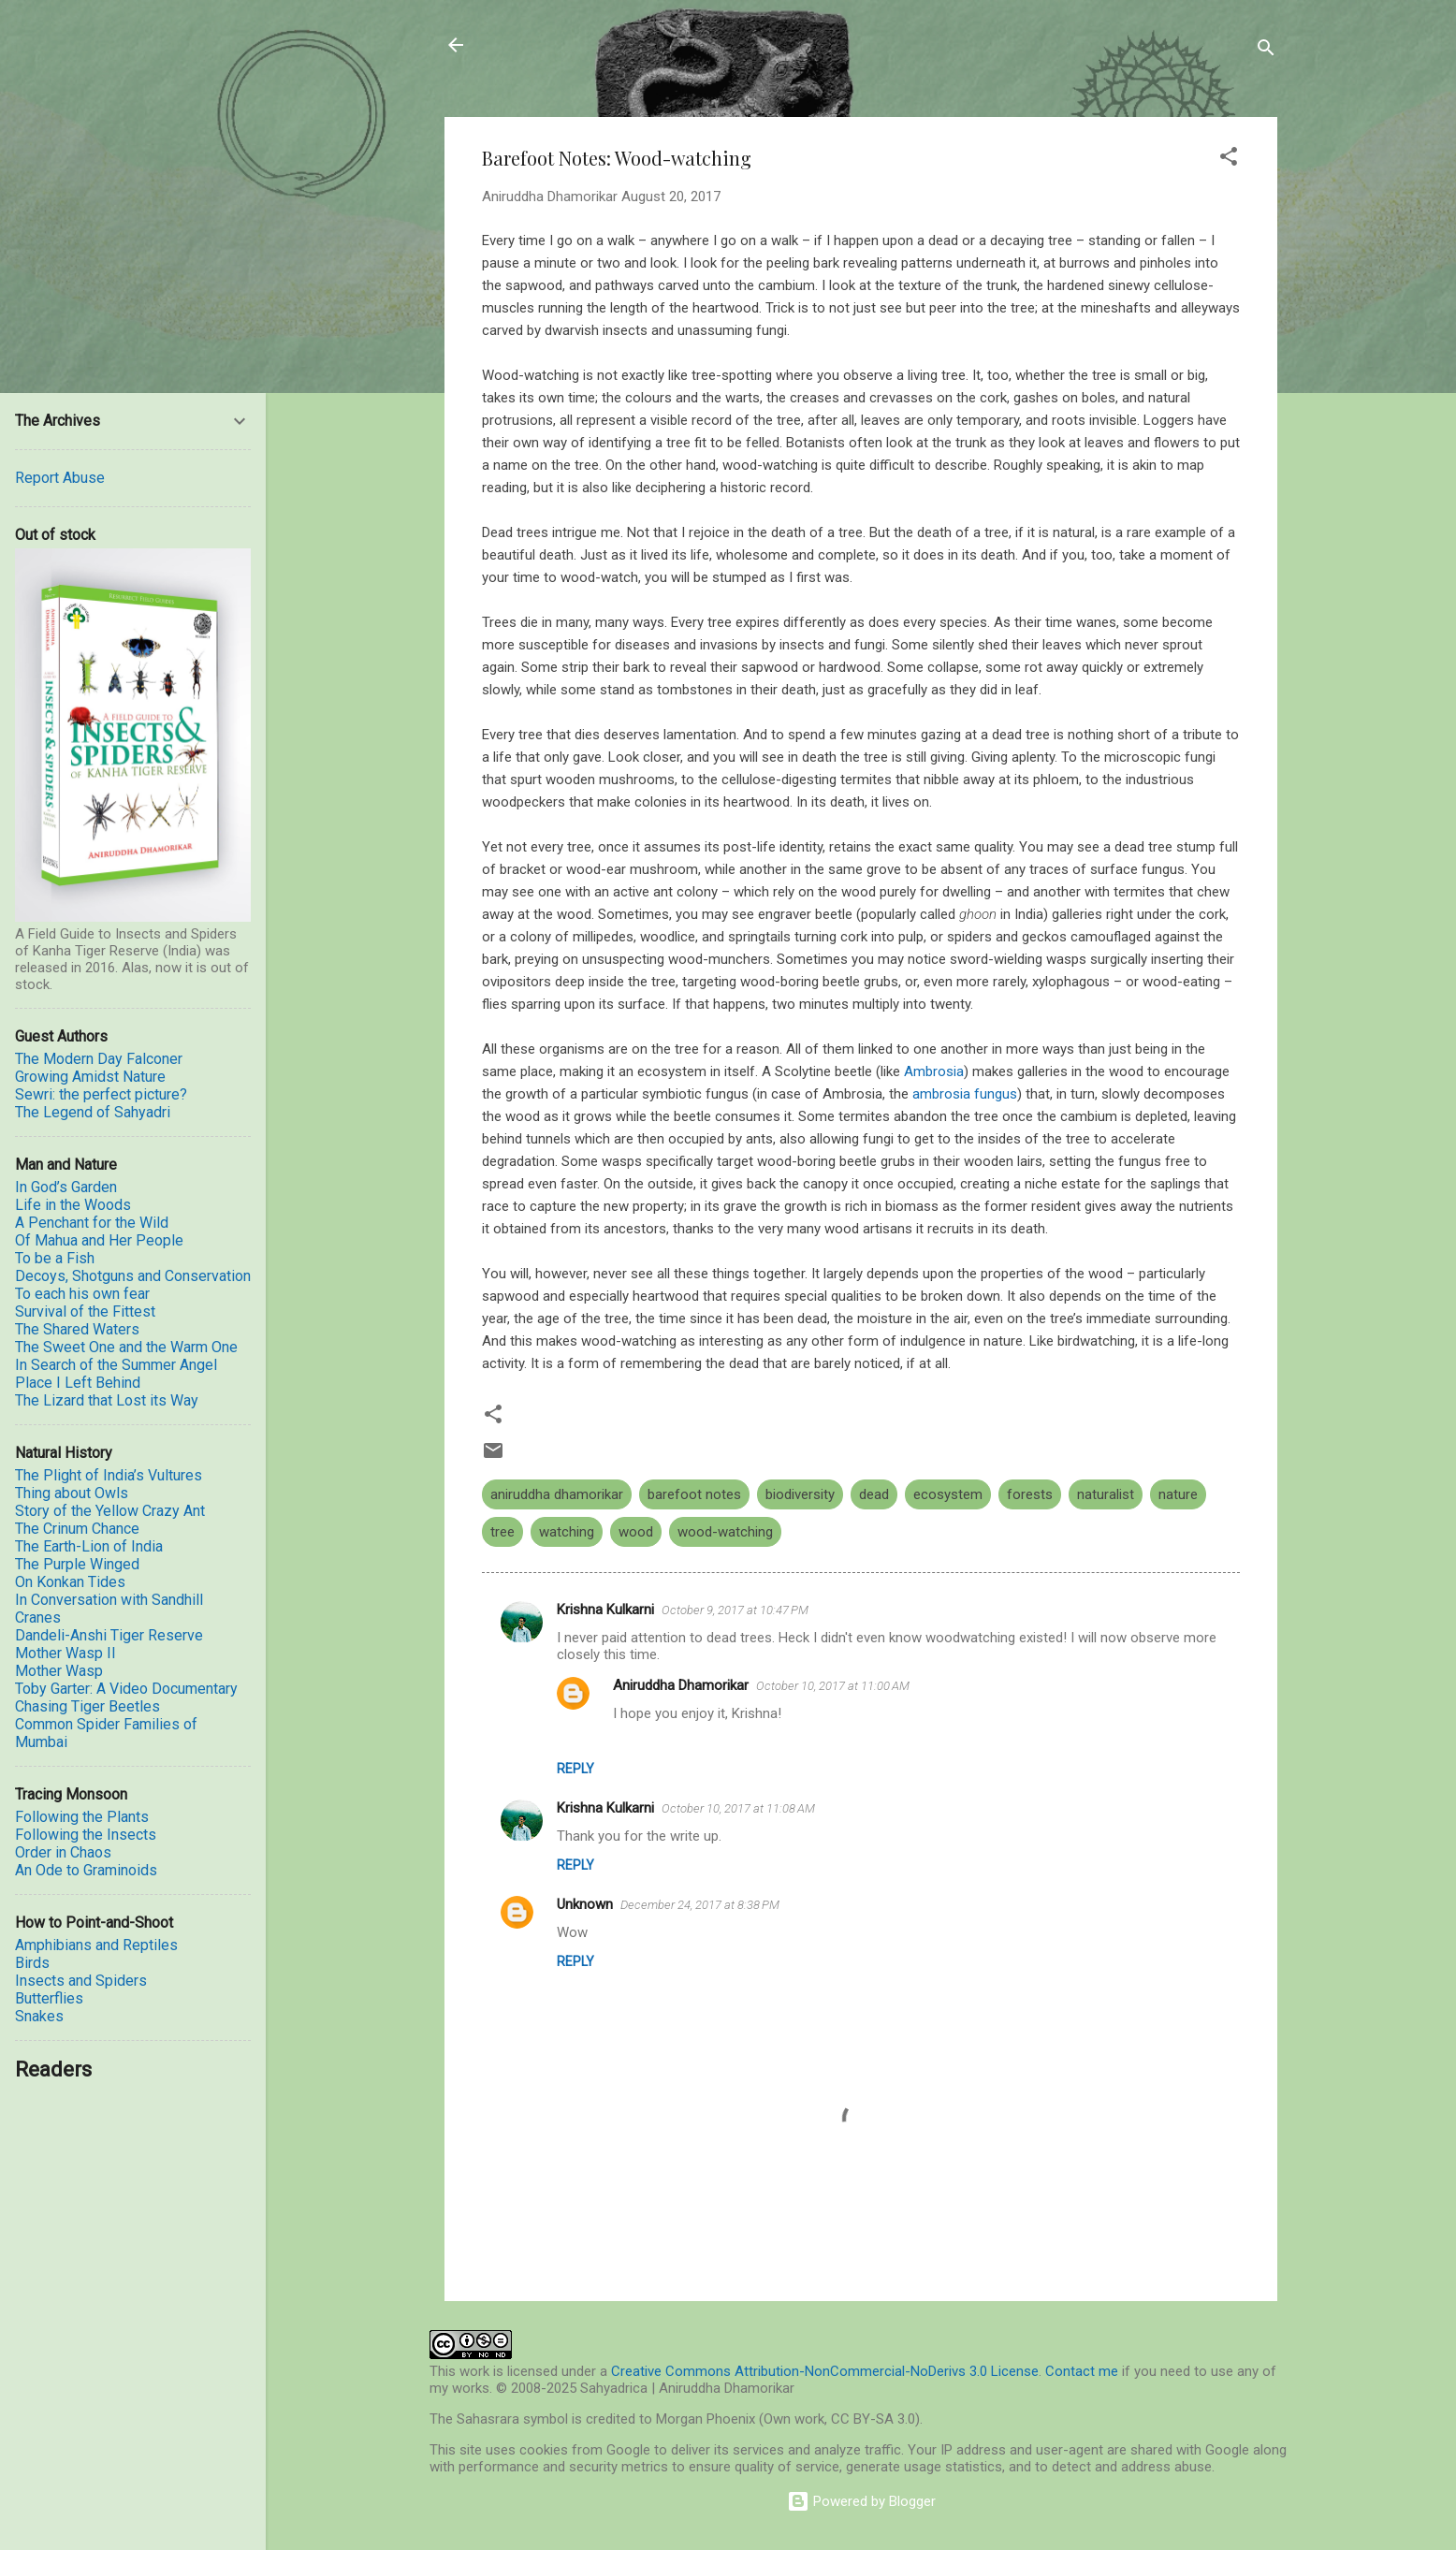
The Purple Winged (77, 1564)
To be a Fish (55, 1258)
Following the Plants (82, 1817)
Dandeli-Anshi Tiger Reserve (109, 1635)
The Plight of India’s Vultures (108, 1475)
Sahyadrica (550, 45)
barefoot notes (694, 1494)
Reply (575, 1768)
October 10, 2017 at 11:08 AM (738, 1808)
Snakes (39, 2016)
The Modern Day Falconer (98, 1059)
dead (874, 1494)
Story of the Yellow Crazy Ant (110, 1511)
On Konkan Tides (70, 1582)
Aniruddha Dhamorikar (681, 1685)
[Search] (1266, 51)
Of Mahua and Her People (99, 1240)
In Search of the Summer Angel (116, 1365)
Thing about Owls (71, 1493)
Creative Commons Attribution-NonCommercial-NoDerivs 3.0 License (825, 2371)
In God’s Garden (66, 1187)
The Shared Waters (77, 1329)
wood (636, 1531)
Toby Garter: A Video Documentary (126, 1689)
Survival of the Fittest (85, 1311)
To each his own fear (82, 1294)
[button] (1228, 159)
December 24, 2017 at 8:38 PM (699, 1905)
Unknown (585, 1904)
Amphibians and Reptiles (96, 1945)
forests (1030, 1494)
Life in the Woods (73, 1205)
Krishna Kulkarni (605, 1609)
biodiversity (800, 1494)
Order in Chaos (63, 1852)
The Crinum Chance (77, 1528)
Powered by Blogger (861, 2501)
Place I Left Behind (77, 1383)
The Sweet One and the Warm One (126, 1347)
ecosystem (948, 1494)
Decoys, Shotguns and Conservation (133, 1276)
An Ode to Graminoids (86, 1870)
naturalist (1105, 1494)
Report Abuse (60, 478)
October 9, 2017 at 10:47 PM (735, 1610)
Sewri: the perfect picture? (101, 1094)
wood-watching (725, 1531)
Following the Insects (85, 1834)
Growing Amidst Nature (90, 1077)
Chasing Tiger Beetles (87, 1706)
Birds (32, 1963)
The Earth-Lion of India (89, 1546)
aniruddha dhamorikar (556, 1494)
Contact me (1081, 2371)
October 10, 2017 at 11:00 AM (833, 1686)
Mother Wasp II (65, 1653)
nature (1178, 1494)
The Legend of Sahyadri (92, 1112)
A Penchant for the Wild (91, 1222)
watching (566, 1531)
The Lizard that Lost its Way (106, 1400)
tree (502, 1531)
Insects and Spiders (81, 1980)
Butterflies (49, 1998)
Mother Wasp (59, 1671)
